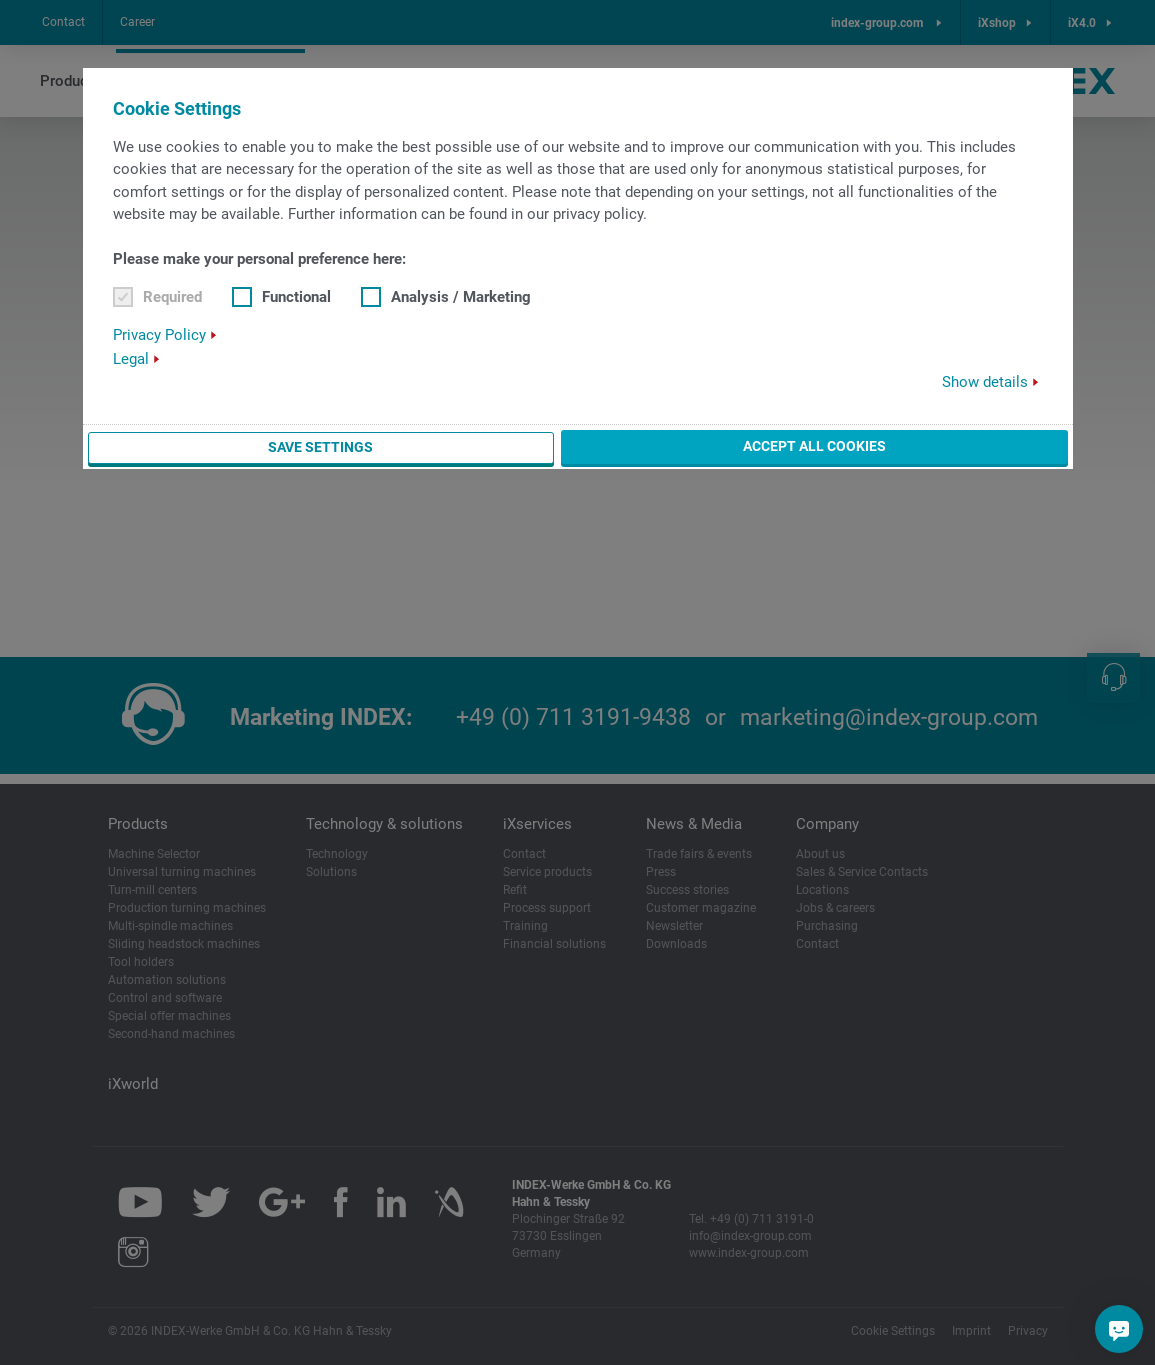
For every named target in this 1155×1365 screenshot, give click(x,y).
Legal (131, 359)
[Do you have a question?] (1119, 1329)
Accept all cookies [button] (814, 446)
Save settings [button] (320, 447)
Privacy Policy (159, 335)
